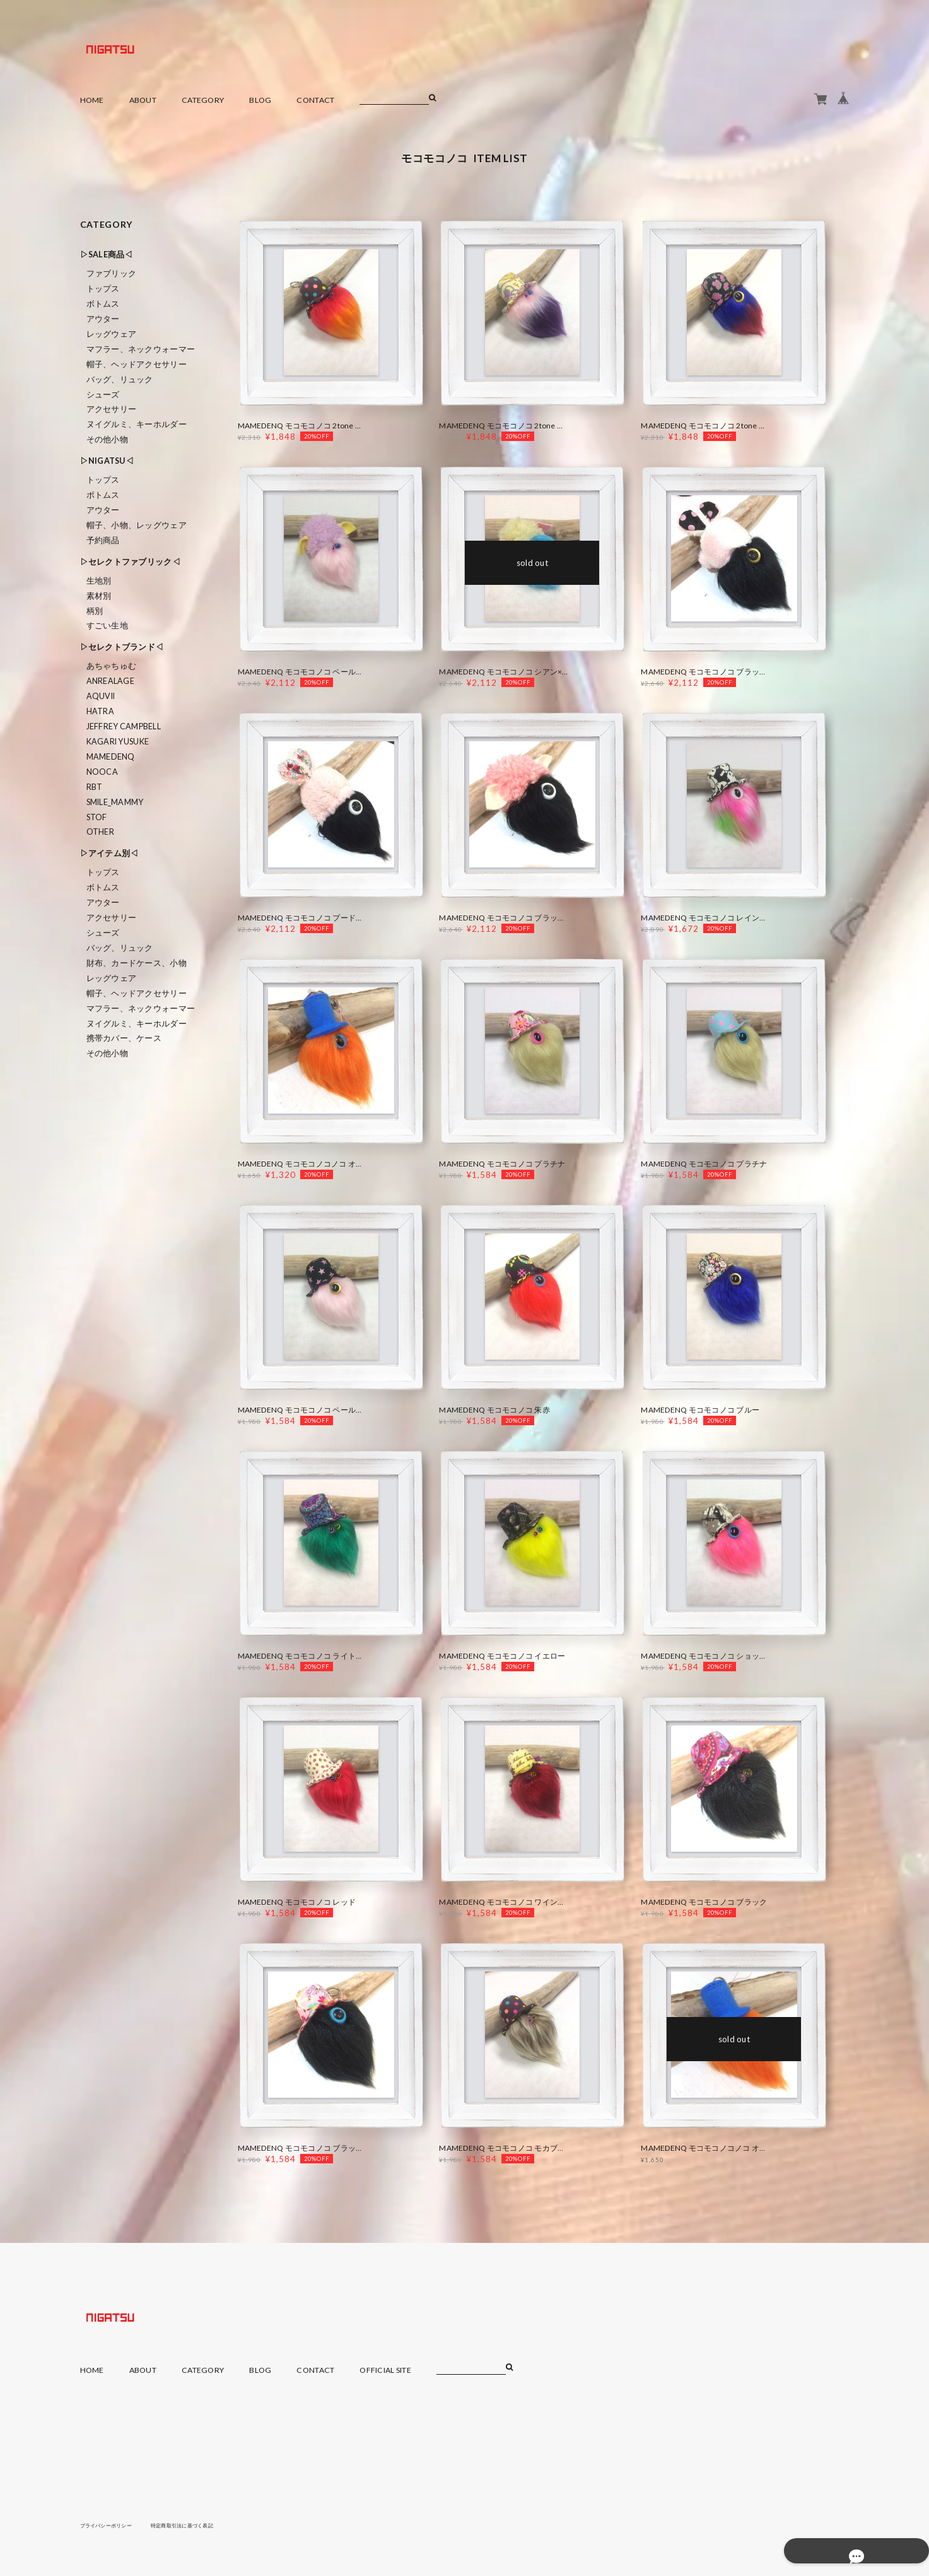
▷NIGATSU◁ (107, 461)
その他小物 (107, 439)
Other (100, 832)
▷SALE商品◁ (106, 254)
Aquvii (100, 696)
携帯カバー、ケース (124, 1038)
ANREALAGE (110, 681)
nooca (102, 772)
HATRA (100, 711)
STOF (96, 817)
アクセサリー (111, 409)
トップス (103, 288)
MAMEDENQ (110, 757)
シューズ (103, 394)
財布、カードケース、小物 (136, 963)
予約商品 (103, 540)
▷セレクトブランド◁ (122, 647)
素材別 (99, 596)
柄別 (94, 611)
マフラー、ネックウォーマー (141, 349)
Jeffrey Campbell (123, 726)
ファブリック (111, 273)
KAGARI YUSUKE (117, 741)
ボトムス (103, 304)
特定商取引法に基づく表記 (202, 2525)
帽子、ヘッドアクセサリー (136, 364)
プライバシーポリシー (112, 2525)
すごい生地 (107, 625)
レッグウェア (111, 334)
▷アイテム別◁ (109, 853)
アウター (103, 319)
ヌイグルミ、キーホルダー (136, 424)
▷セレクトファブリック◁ (130, 562)
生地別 (99, 580)
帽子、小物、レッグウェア (136, 525)
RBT (94, 787)
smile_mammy (115, 802)
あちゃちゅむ (111, 666)
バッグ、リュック (119, 379)
